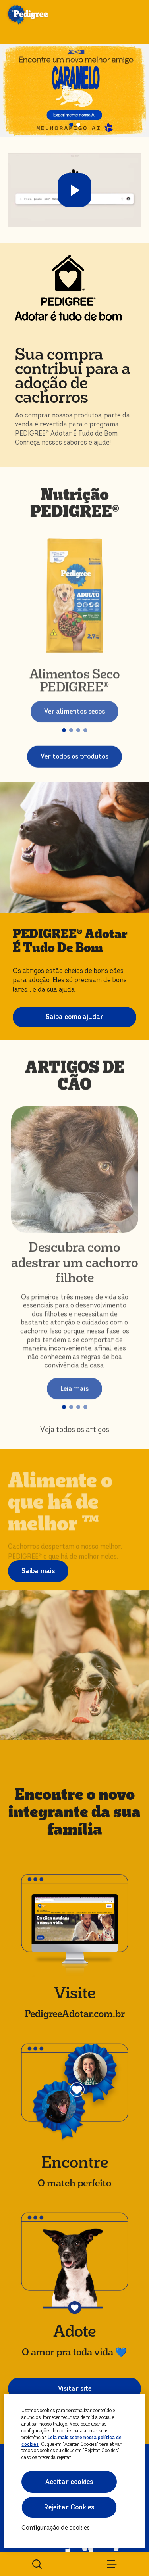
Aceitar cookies (69, 2481)
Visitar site (74, 2388)
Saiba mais (38, 1571)
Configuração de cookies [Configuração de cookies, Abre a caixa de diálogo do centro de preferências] (55, 2528)
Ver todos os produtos (74, 761)
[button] (71, 125)
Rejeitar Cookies (69, 2507)
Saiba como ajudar (74, 1016)
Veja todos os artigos (74, 1433)
